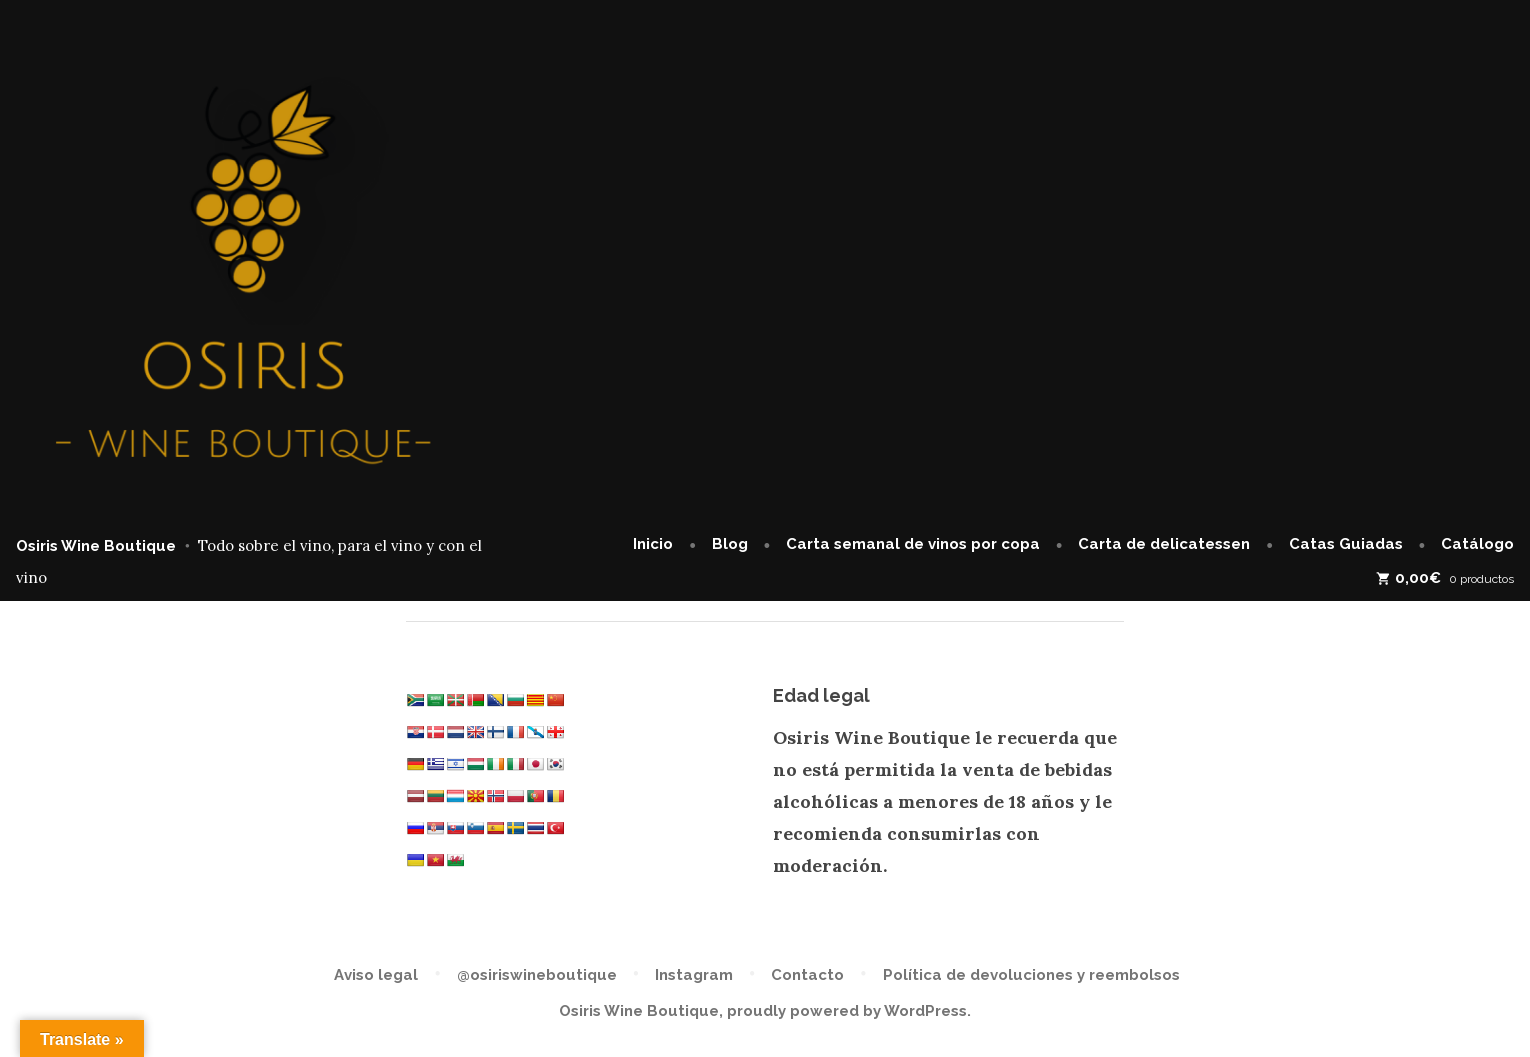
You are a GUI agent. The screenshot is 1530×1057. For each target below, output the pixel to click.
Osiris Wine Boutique (96, 546)
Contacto (807, 975)
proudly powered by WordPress (847, 1011)
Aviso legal (376, 975)
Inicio (653, 544)
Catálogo (1477, 544)
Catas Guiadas (1346, 544)
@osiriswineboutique (537, 975)
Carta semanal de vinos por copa (913, 544)
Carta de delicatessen (1164, 544)
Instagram (694, 975)
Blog (730, 544)
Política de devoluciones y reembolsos (1031, 975)
